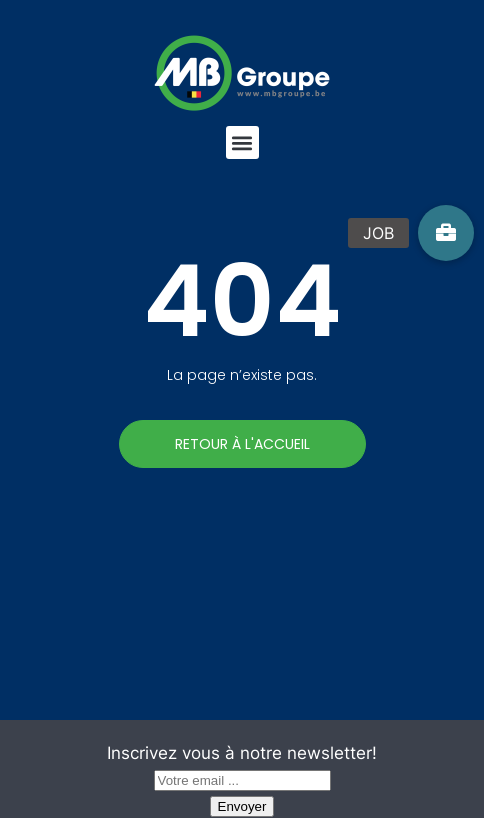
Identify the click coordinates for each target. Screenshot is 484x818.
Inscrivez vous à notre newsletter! (242, 753)
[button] (242, 142)
